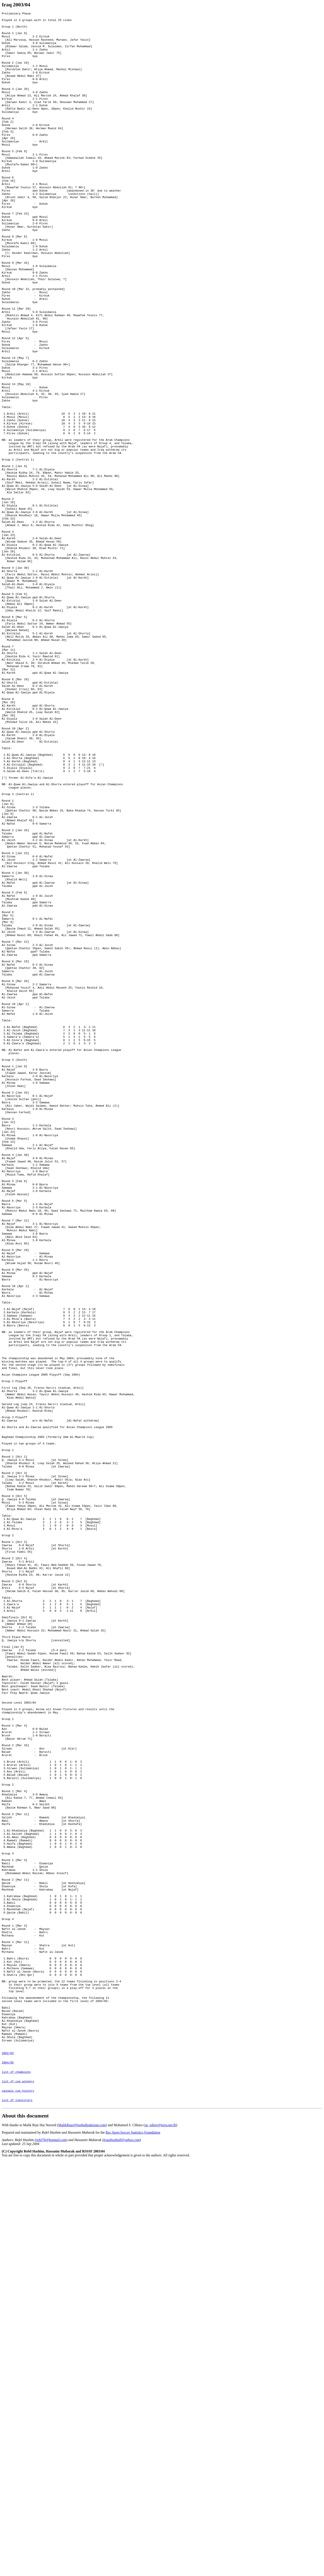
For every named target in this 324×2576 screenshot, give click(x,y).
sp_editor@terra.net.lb (160, 2540)
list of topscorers (17, 2515)
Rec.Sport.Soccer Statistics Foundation (133, 2548)
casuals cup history (18, 2504)
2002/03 (8, 2461)
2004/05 (8, 2472)
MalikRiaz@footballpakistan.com (82, 2540)
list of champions (16, 2482)
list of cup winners (18, 2493)
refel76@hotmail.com (51, 2555)
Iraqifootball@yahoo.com (121, 2555)
